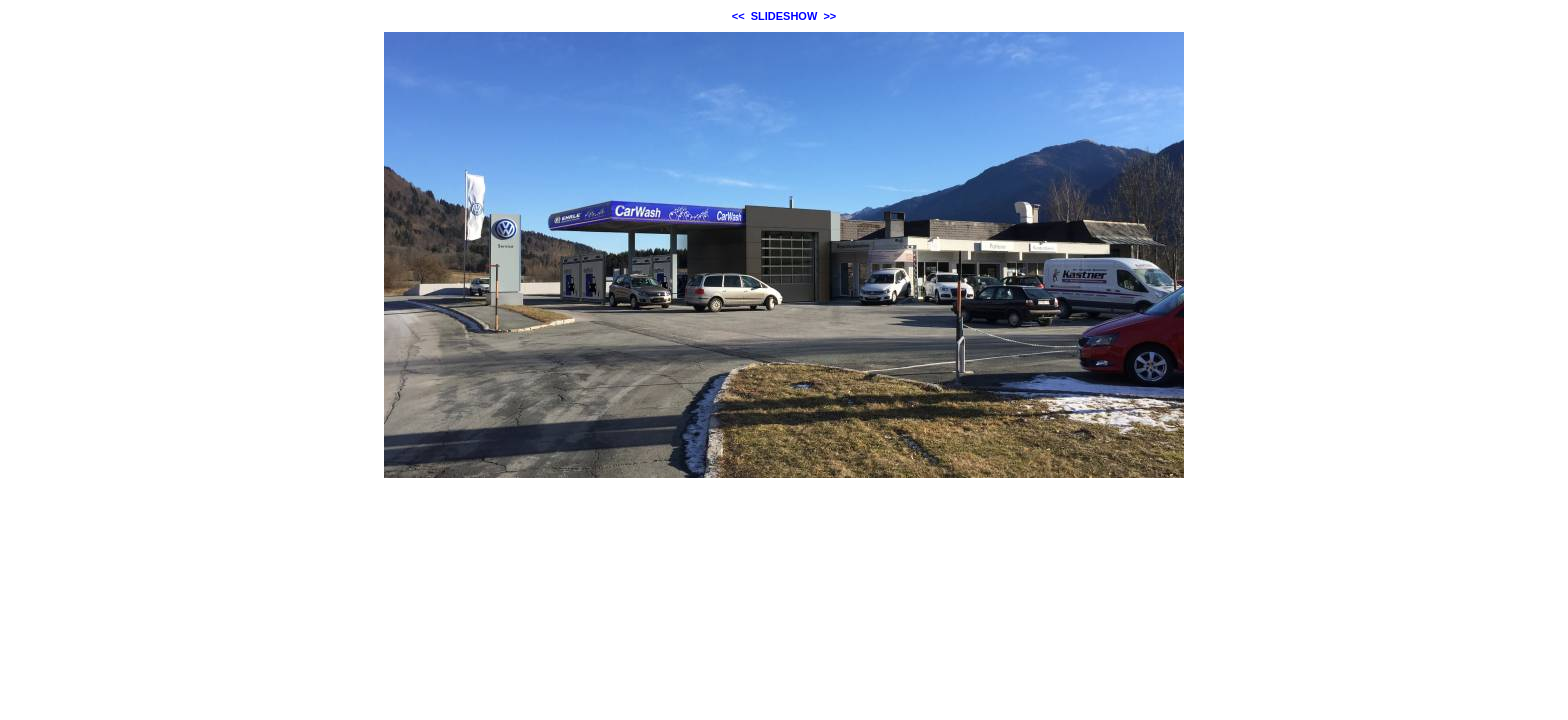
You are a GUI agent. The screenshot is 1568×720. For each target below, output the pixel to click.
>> (829, 16)
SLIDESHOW (784, 16)
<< (738, 16)
